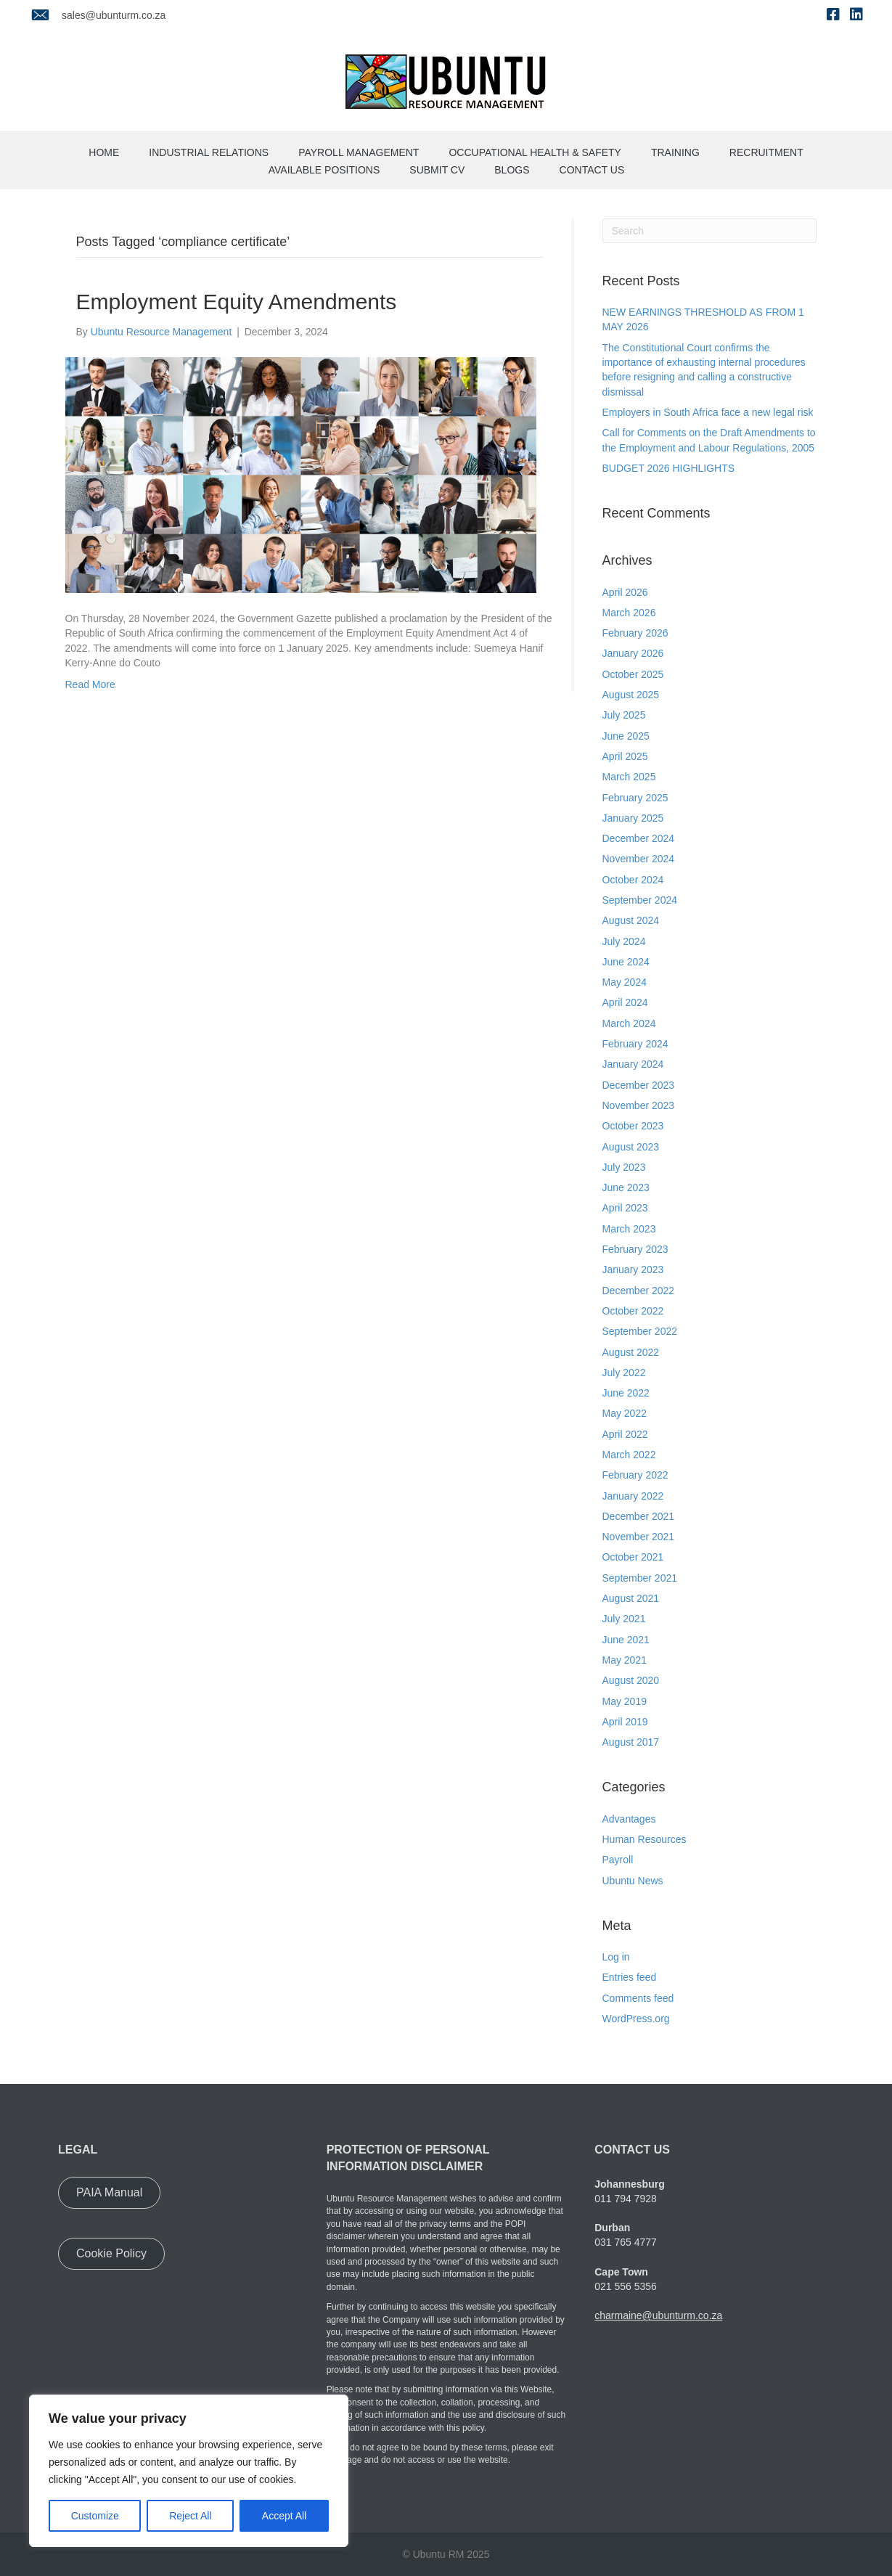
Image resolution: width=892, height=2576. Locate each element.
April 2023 (625, 1208)
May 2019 (624, 1701)
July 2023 (624, 1167)
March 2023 (629, 1229)
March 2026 (629, 612)
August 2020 (631, 1680)
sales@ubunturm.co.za (113, 15)
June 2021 (626, 1639)
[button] (109, 2193)
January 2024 (633, 1064)
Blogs (511, 170)
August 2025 (631, 694)
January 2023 (633, 1269)
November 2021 (638, 1536)
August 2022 (631, 1352)
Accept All (284, 2516)
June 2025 (626, 736)
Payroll (618, 1859)
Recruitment (766, 152)
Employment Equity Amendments (236, 302)
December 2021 (638, 1516)
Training (675, 152)
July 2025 (624, 715)
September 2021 (640, 1578)
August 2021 (631, 1598)
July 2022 (624, 1372)
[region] (188, 2471)
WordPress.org (636, 2018)
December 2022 (638, 1290)
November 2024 (638, 858)
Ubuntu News (632, 1880)
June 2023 (626, 1187)
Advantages (629, 1819)
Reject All (190, 2516)
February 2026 (635, 633)
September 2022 (640, 1331)
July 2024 (624, 941)
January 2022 (633, 1496)
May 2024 (624, 982)
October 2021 (633, 1557)
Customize (95, 2516)
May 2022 (624, 1413)
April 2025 (625, 756)
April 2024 (625, 1002)
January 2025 (633, 818)
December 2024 (638, 838)
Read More (90, 684)
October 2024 (633, 880)
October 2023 (633, 1126)
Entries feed (629, 1977)
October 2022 (633, 1311)
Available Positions (324, 170)
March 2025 (629, 776)
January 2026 (633, 653)
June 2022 (626, 1393)
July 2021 (624, 1618)
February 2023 (635, 1249)
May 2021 (624, 1660)
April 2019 (625, 1721)
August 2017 (631, 1742)
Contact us (592, 170)
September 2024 (640, 900)
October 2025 (633, 674)
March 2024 (629, 1023)
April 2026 (625, 592)
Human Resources (644, 1839)
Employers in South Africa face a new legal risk (708, 412)
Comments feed (638, 1998)
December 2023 (638, 1085)
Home (104, 152)
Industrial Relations (209, 152)
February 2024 (635, 1044)
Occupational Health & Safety (535, 152)
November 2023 (638, 1105)
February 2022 (635, 1475)
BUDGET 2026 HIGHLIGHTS (668, 468)
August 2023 (631, 1147)
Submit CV (437, 170)
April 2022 (625, 1434)
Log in (616, 1957)
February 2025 (635, 798)
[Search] (709, 230)
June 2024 (626, 962)
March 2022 (629, 1454)
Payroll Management (358, 152)
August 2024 (631, 920)
